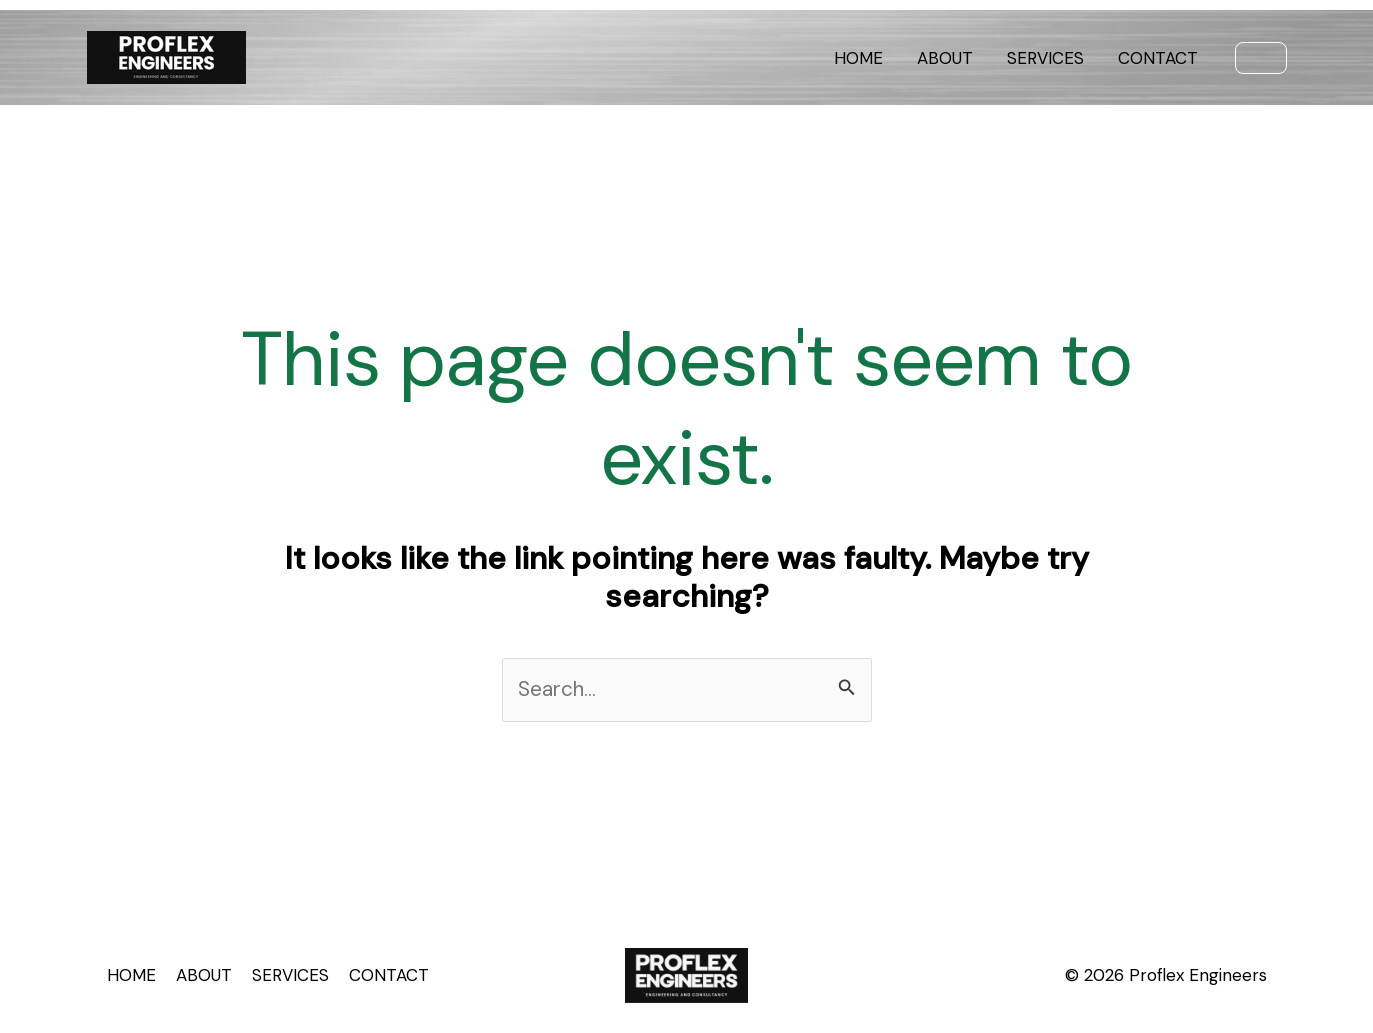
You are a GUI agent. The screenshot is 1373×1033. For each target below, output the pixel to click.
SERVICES (1045, 58)
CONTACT (1158, 58)
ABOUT (945, 58)
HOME (858, 58)
